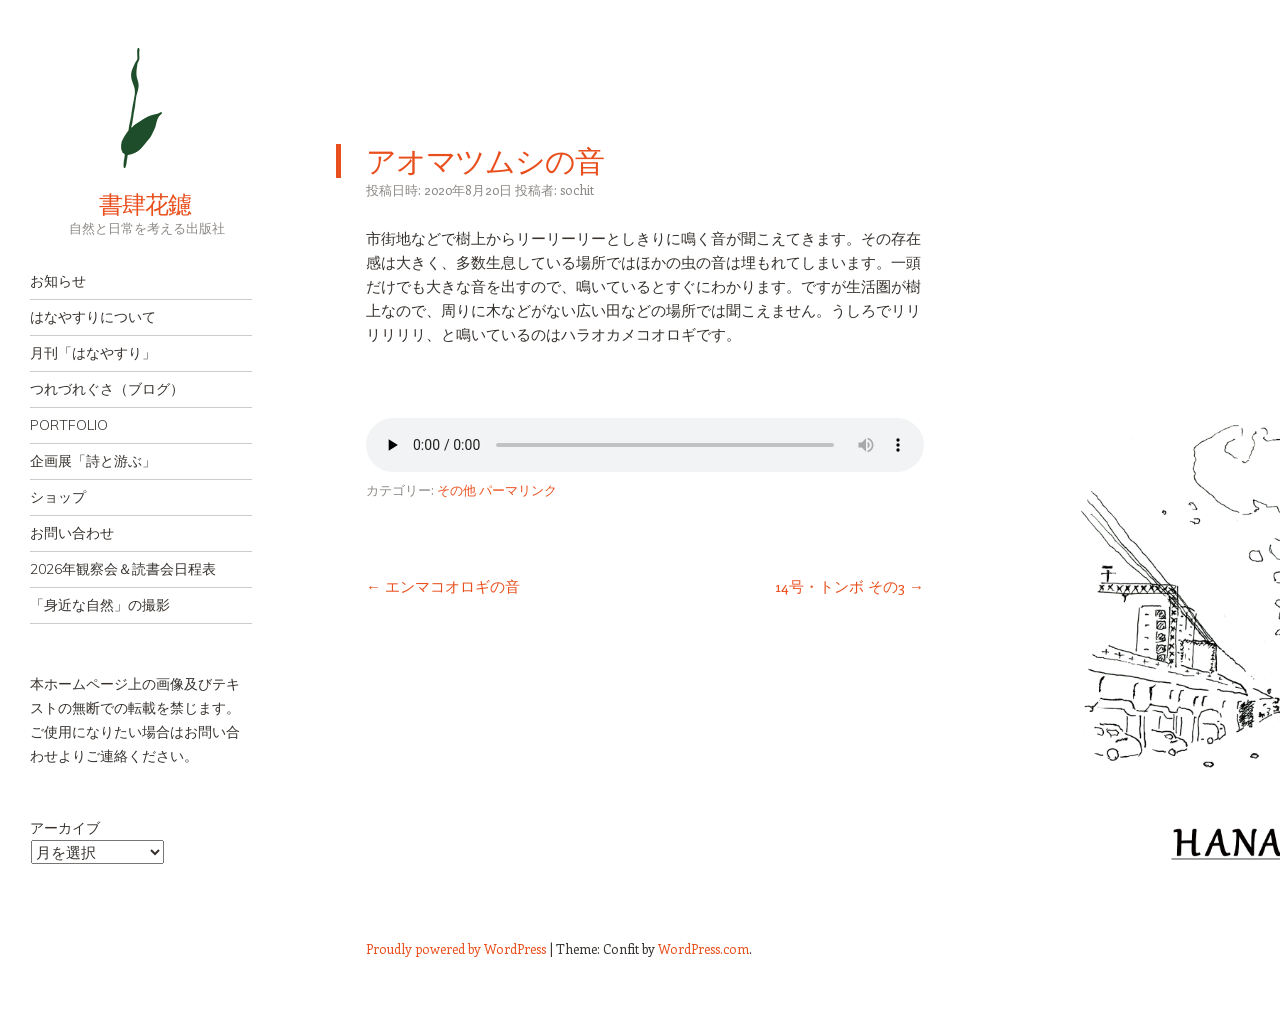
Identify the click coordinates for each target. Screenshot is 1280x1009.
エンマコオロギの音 (443, 586)
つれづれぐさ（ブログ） (107, 389)
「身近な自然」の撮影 (100, 605)
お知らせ (58, 281)
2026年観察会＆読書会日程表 (123, 569)
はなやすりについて (93, 317)
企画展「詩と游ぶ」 (93, 461)
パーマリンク (518, 489)
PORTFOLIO (69, 425)
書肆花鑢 (110, 204)
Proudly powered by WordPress (456, 948)
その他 (456, 489)
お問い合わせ (72, 533)
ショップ (58, 497)
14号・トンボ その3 (849, 586)
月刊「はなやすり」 (93, 353)
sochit (577, 189)
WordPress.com (703, 948)
